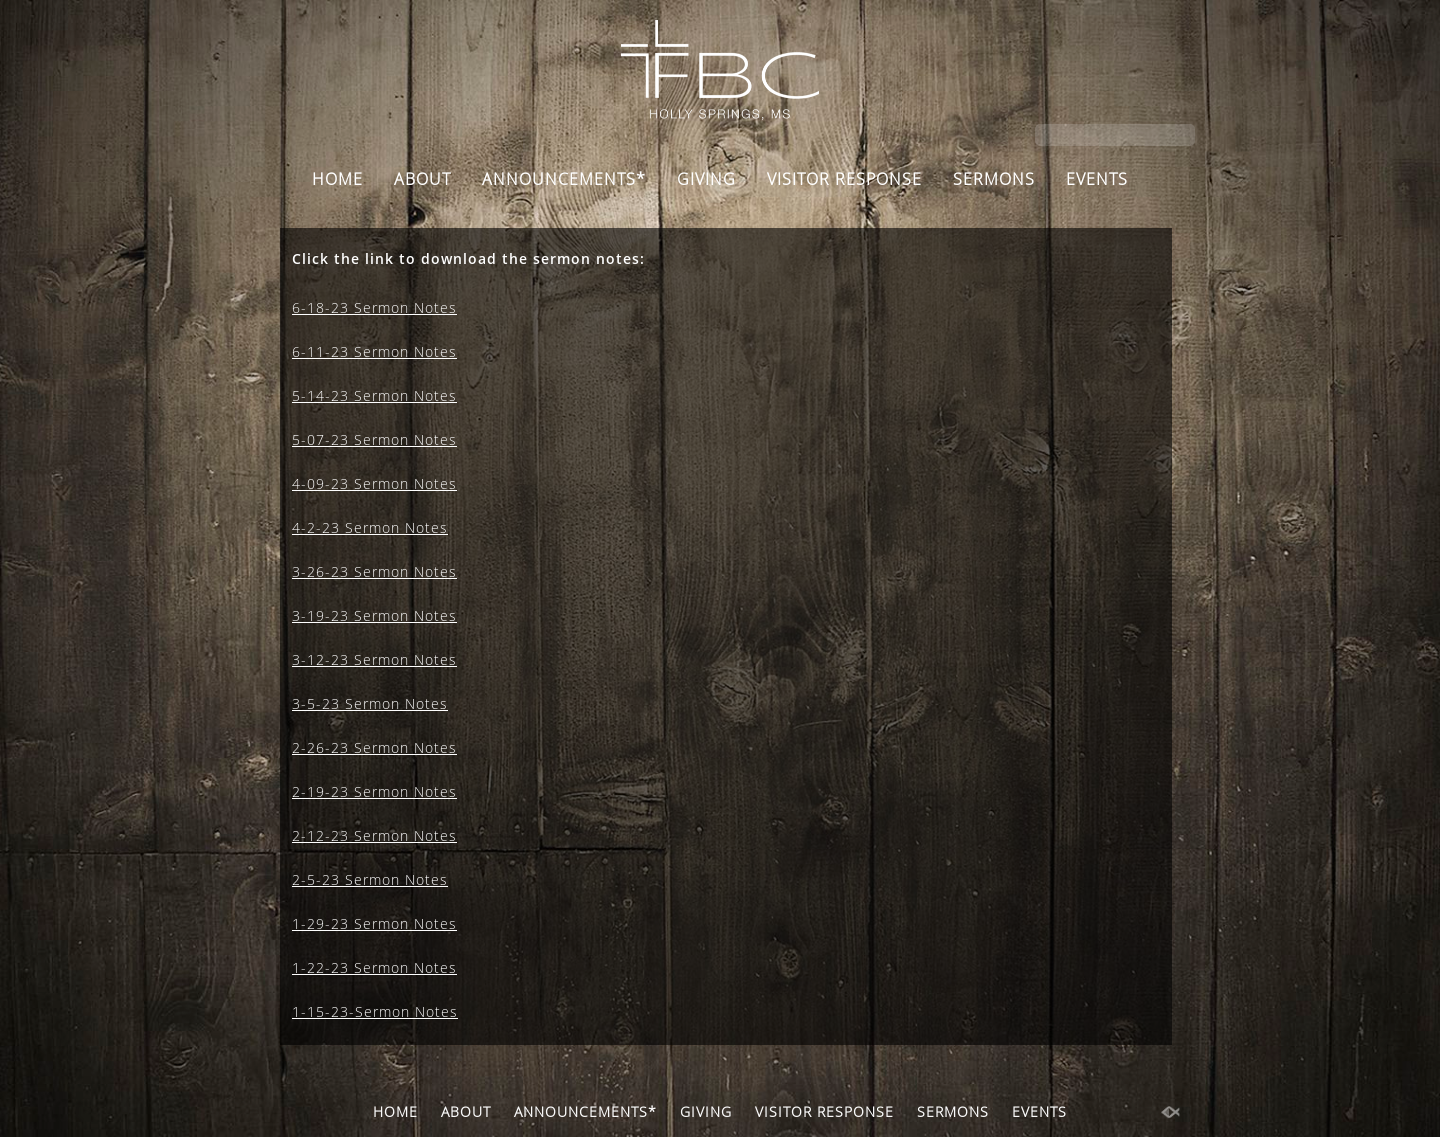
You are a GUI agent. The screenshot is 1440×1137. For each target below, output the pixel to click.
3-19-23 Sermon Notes (374, 615)
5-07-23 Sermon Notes (374, 439)
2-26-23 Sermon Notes (374, 747)
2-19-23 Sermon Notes (374, 791)
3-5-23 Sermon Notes (370, 703)
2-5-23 (316, 879)
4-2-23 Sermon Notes (370, 527)
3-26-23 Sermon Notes (374, 571)
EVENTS (1097, 179)
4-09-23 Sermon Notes (374, 483)
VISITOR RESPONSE (844, 179)
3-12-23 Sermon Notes (374, 659)
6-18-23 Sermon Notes (374, 307)
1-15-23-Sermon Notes (375, 1011)
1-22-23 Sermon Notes (374, 967)
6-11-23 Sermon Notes (374, 351)
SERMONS (994, 179)
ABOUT (422, 179)
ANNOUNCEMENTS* (564, 179)
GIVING (706, 179)
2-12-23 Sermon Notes (374, 835)
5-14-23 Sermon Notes (374, 395)
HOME (337, 179)
